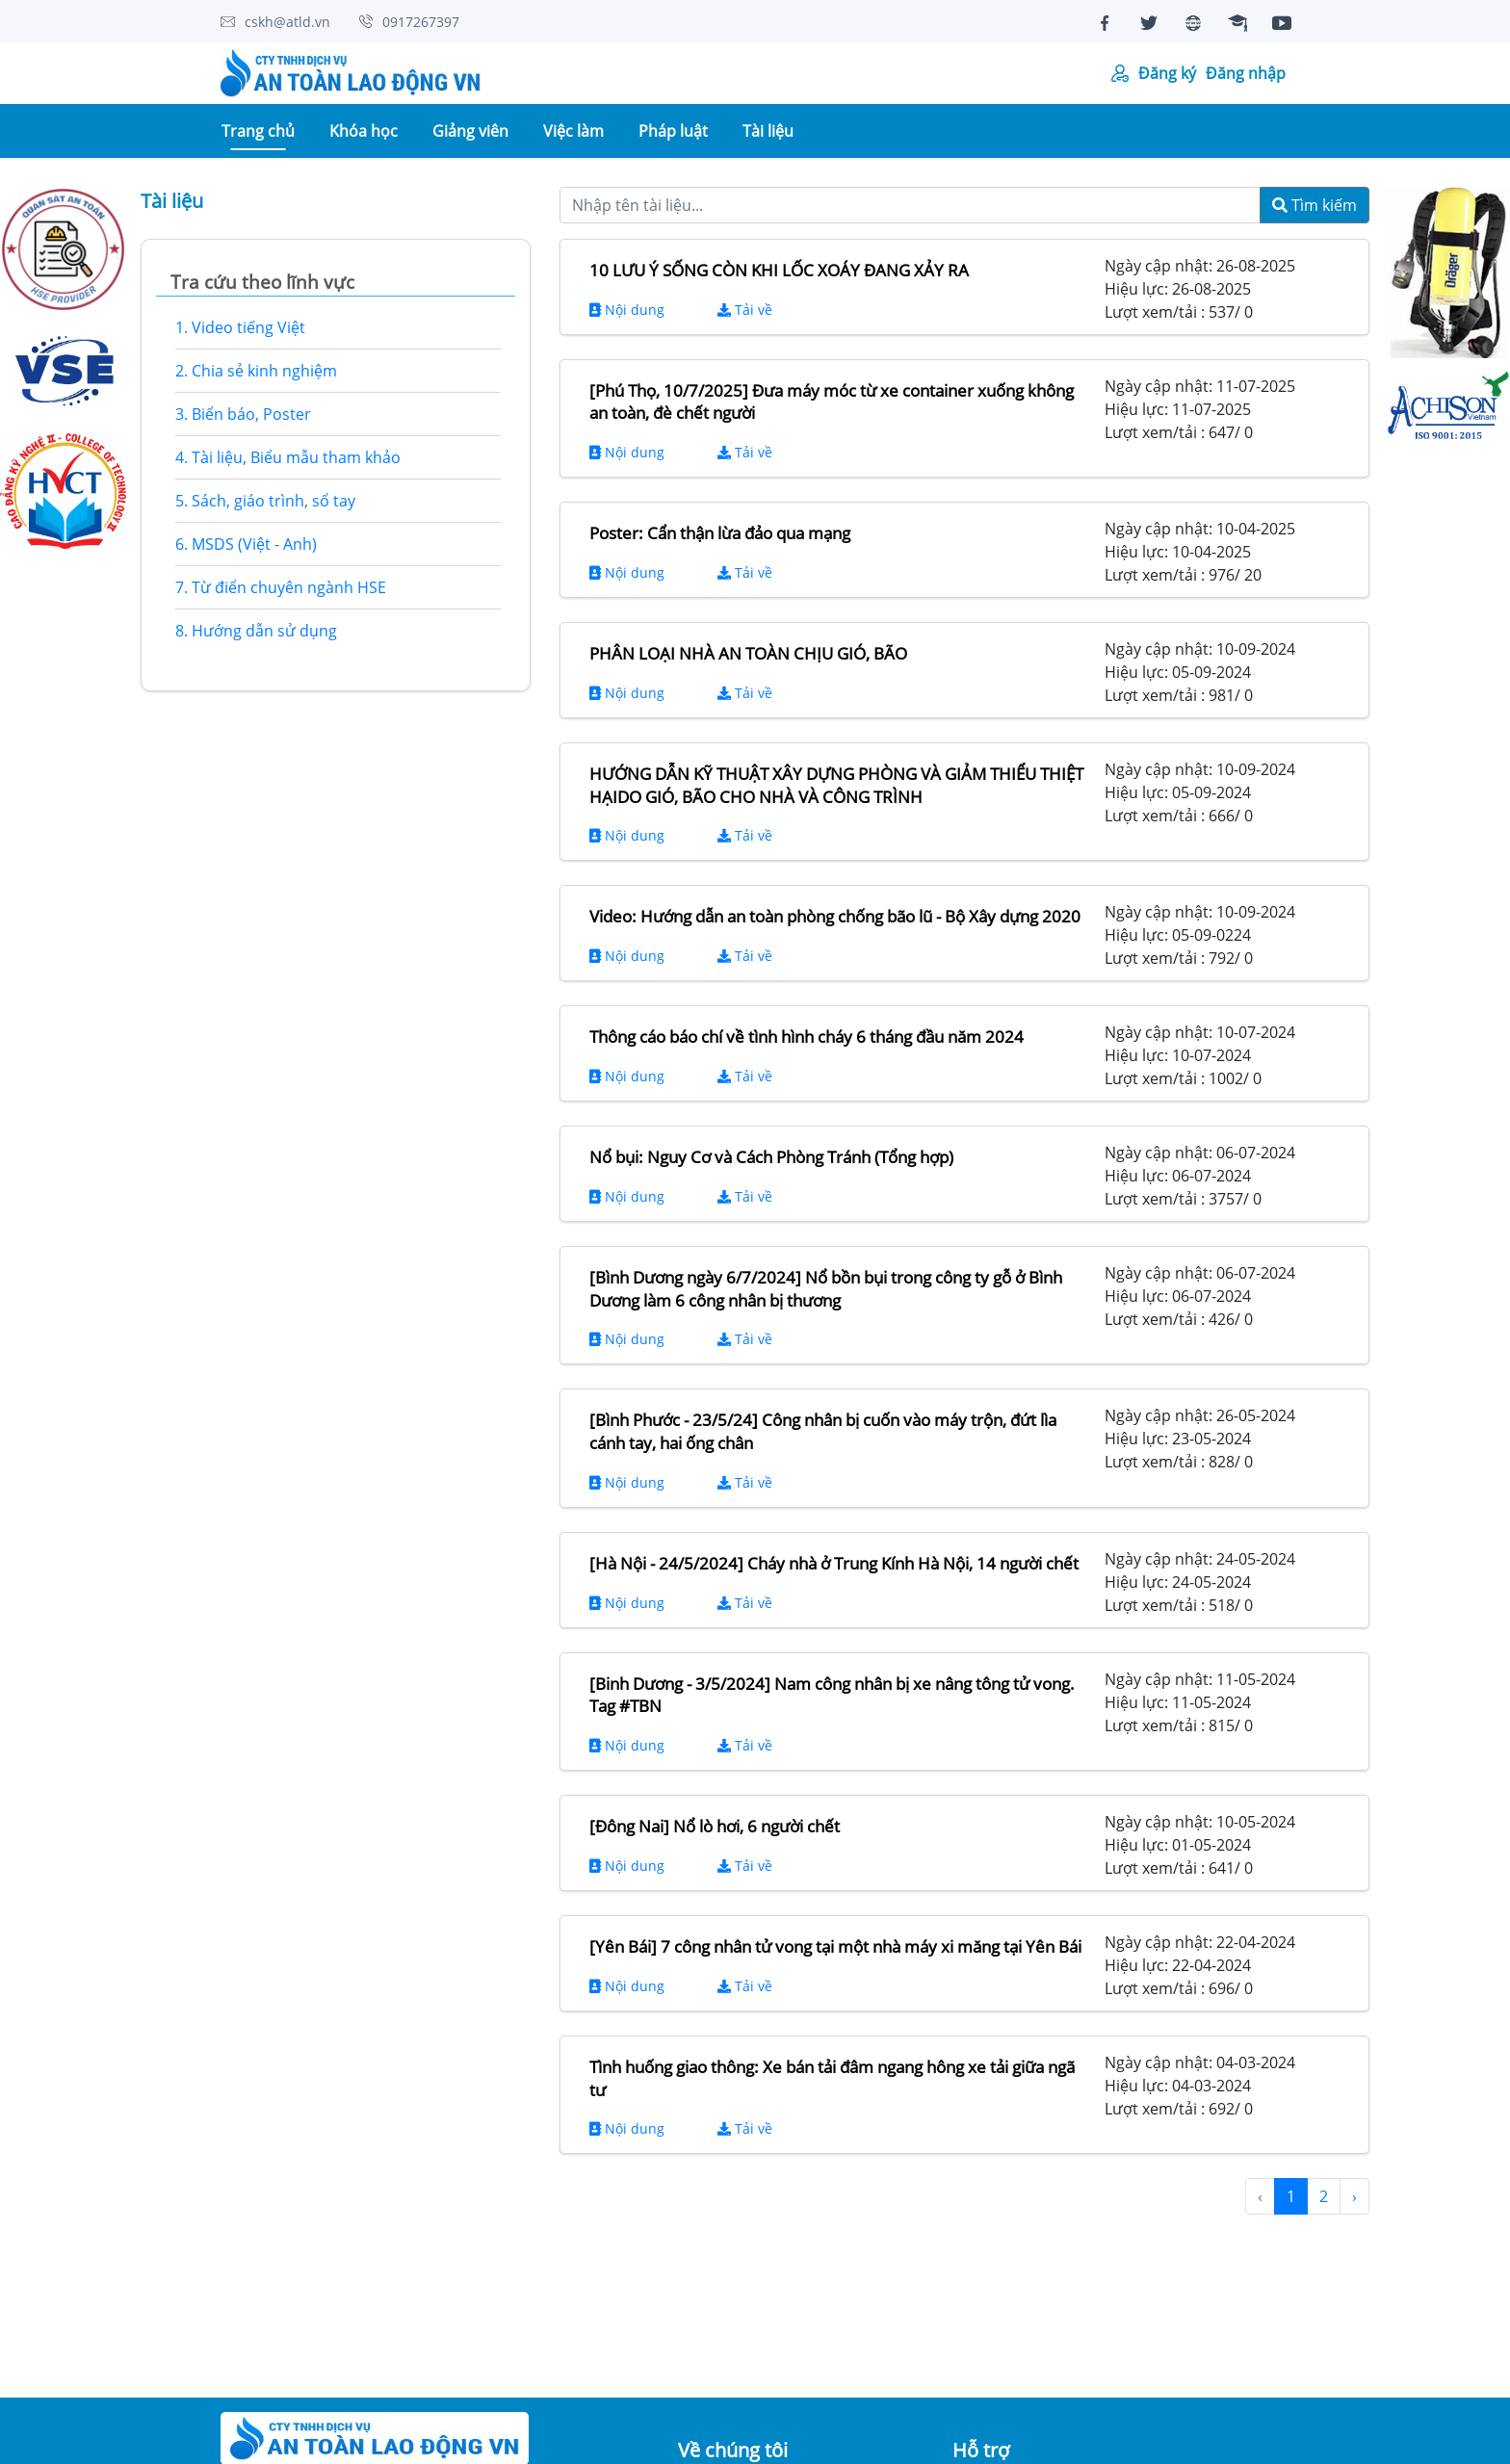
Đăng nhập (1246, 73)
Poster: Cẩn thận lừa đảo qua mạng (719, 533)
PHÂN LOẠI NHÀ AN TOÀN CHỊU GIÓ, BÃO (748, 653)
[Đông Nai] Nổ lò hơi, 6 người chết (714, 1826)
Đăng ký (1167, 73)
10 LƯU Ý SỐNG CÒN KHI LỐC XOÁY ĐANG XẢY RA (779, 270)
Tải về (744, 309)
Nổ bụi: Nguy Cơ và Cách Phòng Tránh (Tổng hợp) (771, 1157)
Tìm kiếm (1314, 205)
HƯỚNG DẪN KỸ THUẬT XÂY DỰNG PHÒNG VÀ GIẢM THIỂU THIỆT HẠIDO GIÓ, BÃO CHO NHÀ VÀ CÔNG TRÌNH (836, 785)
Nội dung (626, 309)
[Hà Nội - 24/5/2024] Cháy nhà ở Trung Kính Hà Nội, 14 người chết (834, 1563)
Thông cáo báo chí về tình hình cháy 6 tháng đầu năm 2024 (806, 1036)
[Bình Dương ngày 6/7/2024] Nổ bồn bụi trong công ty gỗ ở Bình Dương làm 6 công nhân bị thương (825, 1288)
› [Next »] (1354, 2196)
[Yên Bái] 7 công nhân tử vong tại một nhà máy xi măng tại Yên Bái (835, 1946)
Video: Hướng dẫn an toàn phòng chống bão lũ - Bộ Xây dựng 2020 (834, 916)
